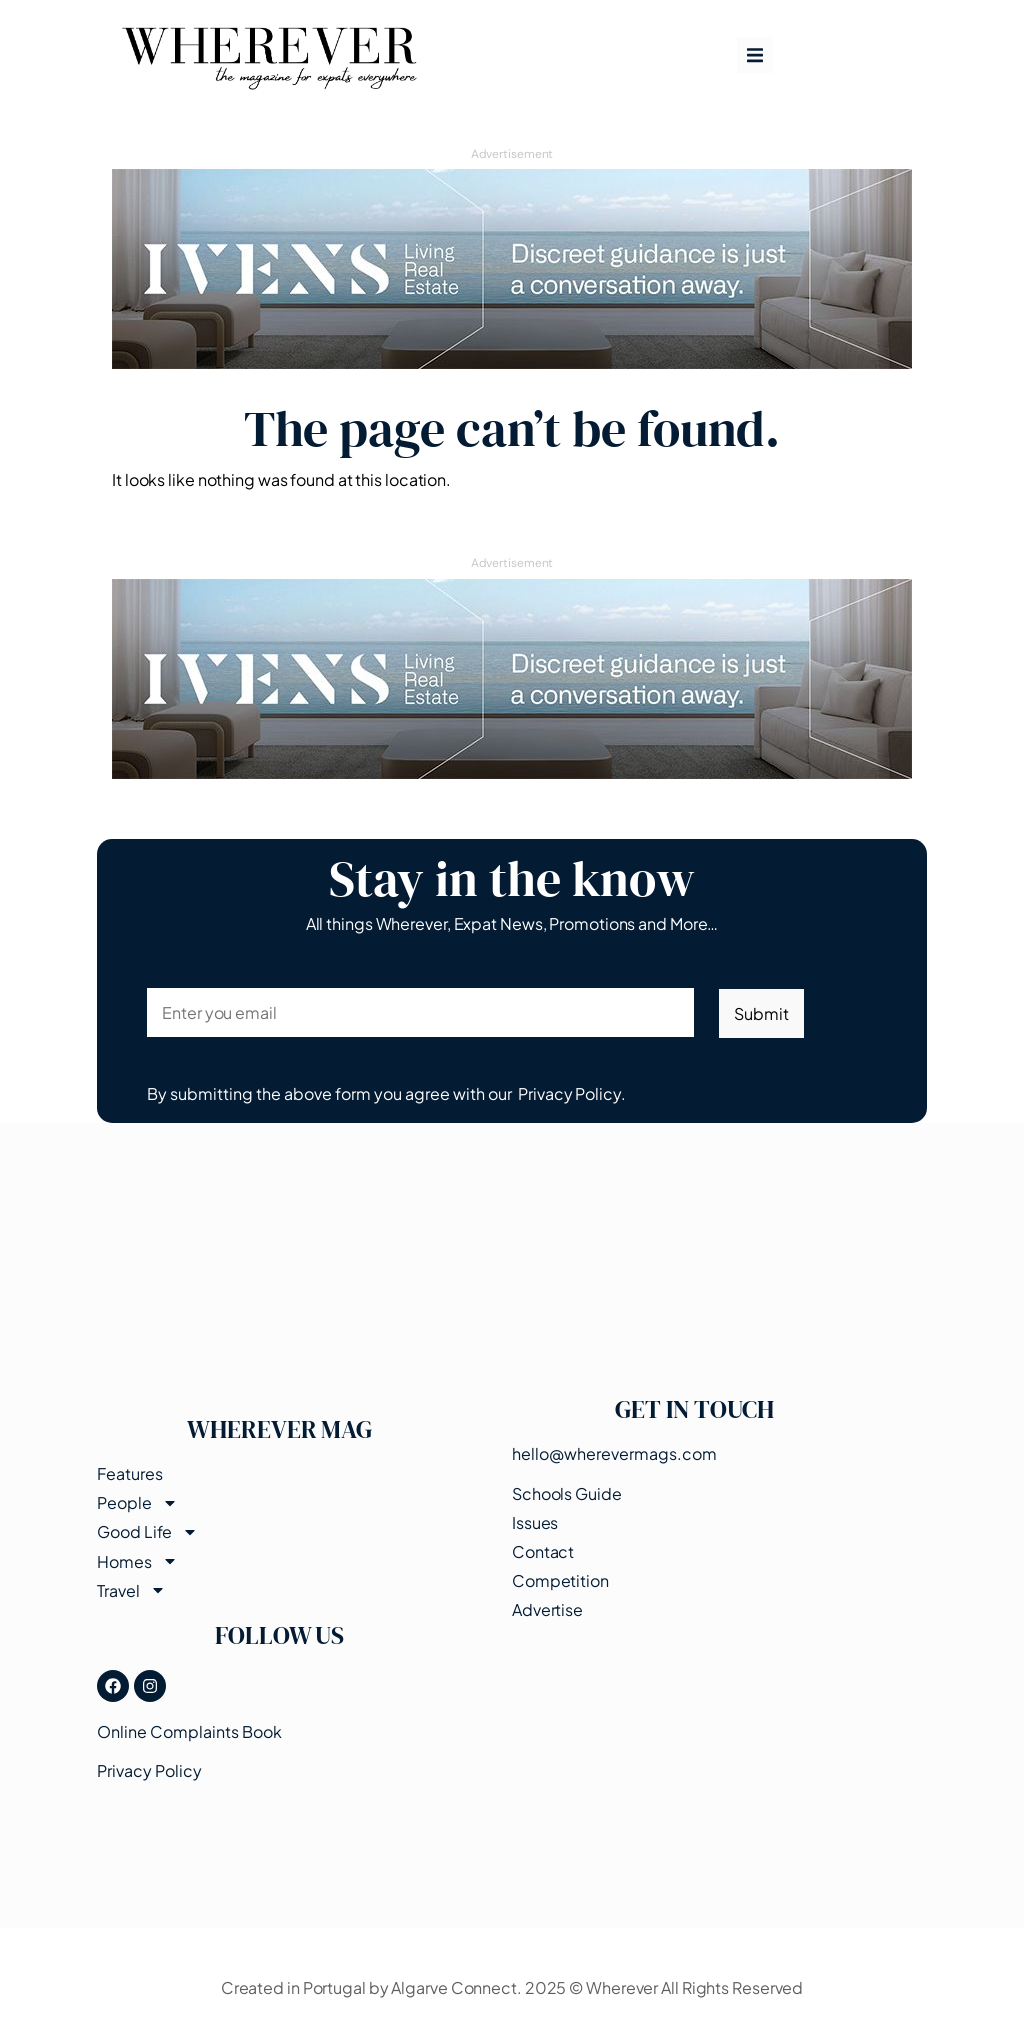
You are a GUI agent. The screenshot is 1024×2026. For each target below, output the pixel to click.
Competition (560, 1580)
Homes (137, 1560)
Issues (535, 1522)
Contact (543, 1551)
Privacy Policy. (572, 1093)
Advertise (547, 1609)
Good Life (147, 1531)
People (137, 1502)
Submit (761, 1013)
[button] (755, 55)
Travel (131, 1590)
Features (129, 1473)
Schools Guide (567, 1493)
